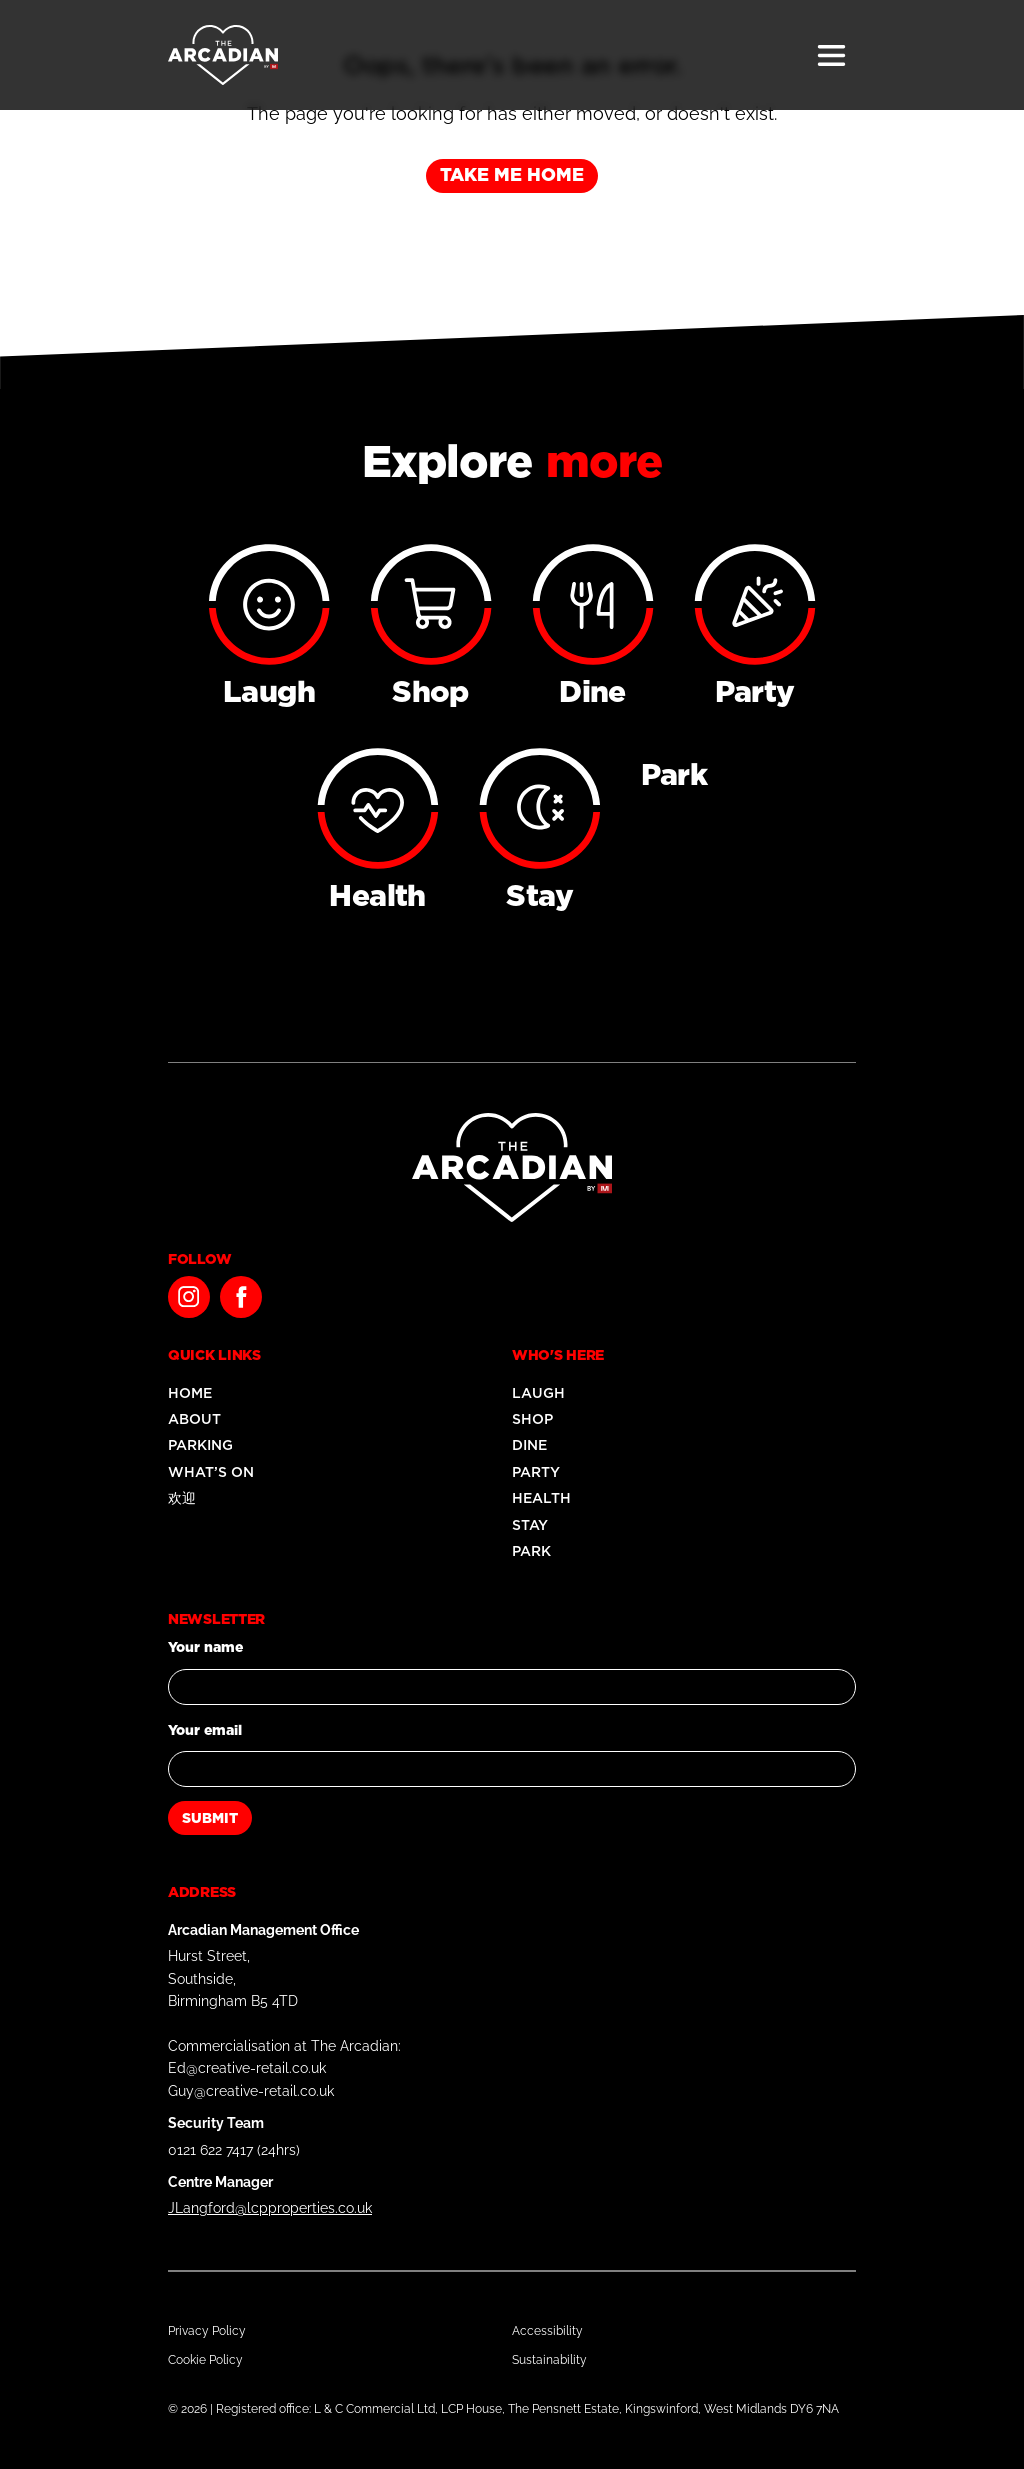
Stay (530, 1525)
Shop (532, 1419)
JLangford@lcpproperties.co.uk (270, 2208)
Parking (200, 1445)
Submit (210, 1818)
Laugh (538, 1393)
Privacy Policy (207, 2331)
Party (536, 1472)
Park (531, 1551)
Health (541, 1498)
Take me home (512, 174)
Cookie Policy (205, 2360)
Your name (205, 1647)
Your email (205, 1730)
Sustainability (549, 2360)
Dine (529, 1445)
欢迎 (182, 1498)
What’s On (211, 1472)
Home (190, 1393)
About (194, 1419)
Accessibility (547, 2331)
